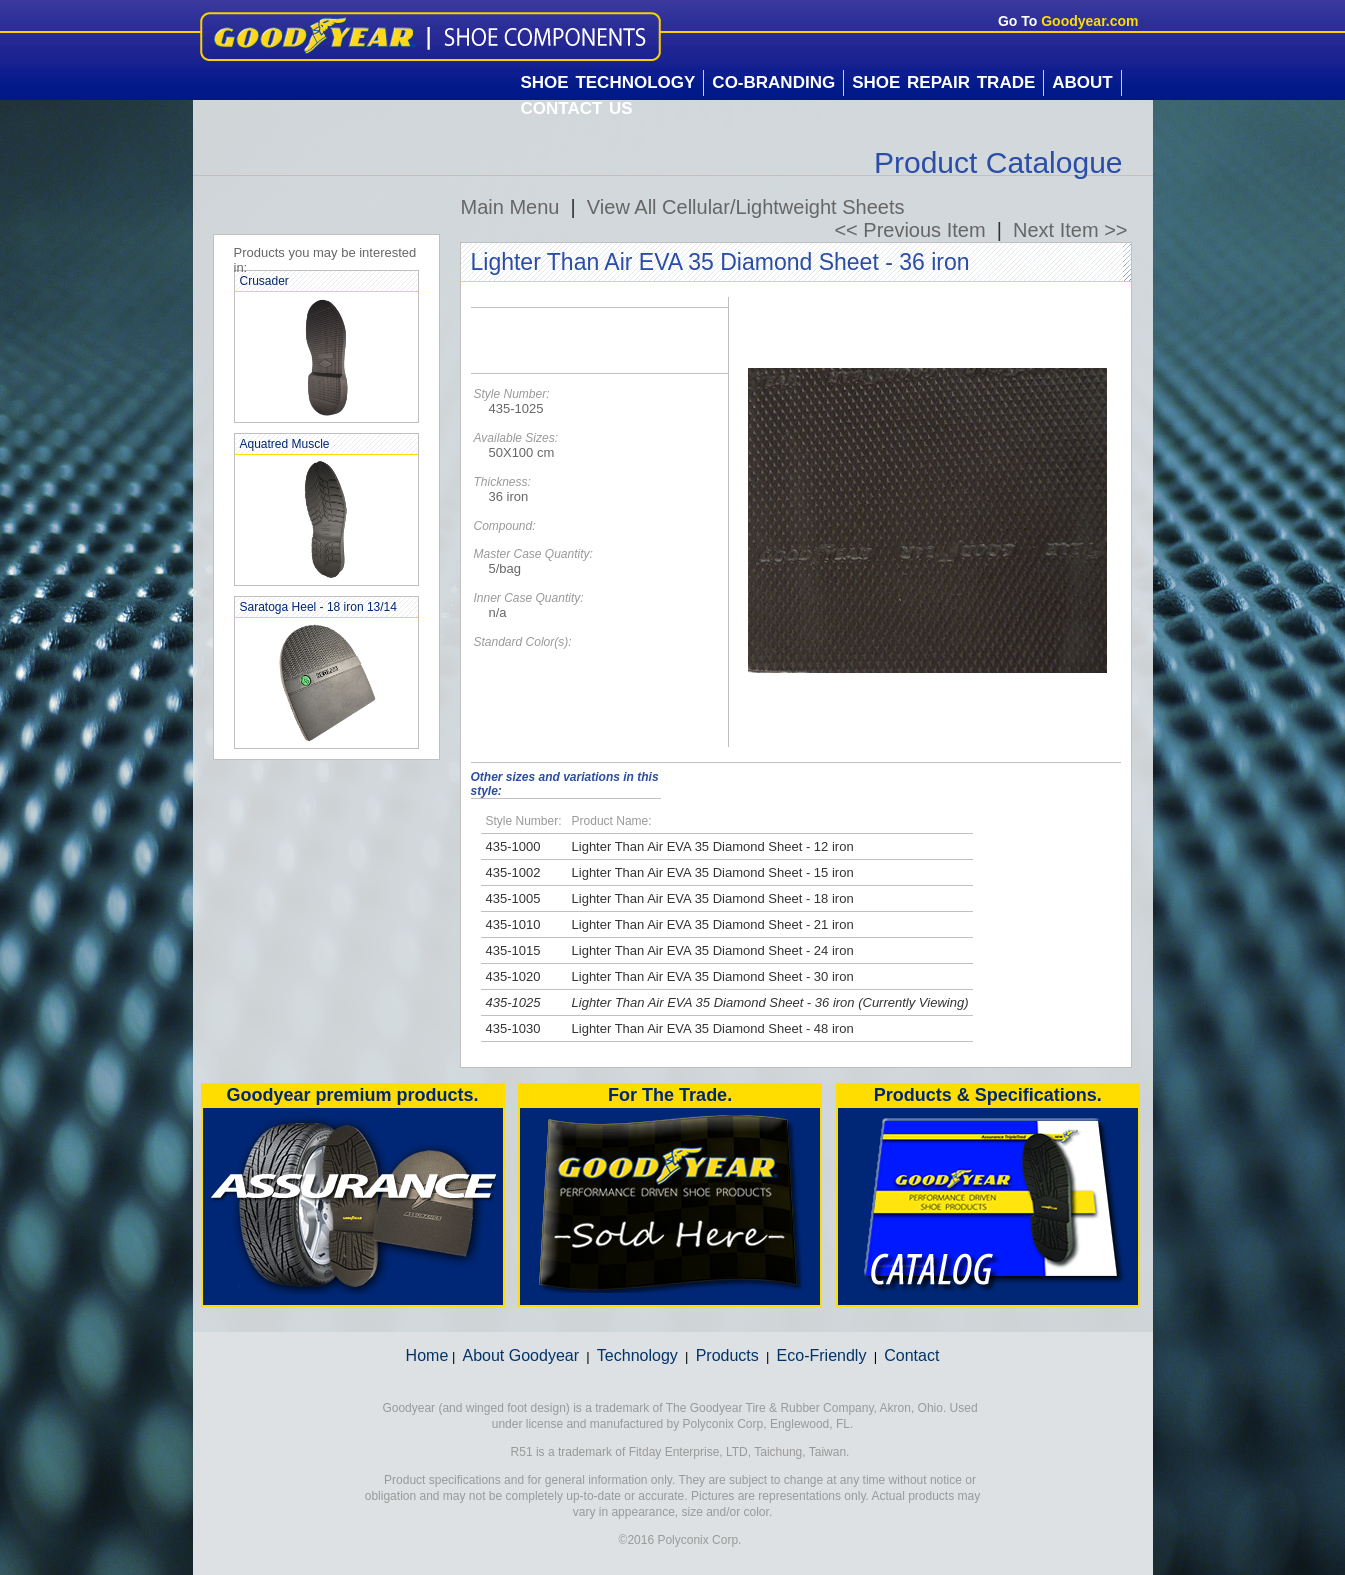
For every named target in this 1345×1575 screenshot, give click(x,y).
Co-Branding (773, 82)
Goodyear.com (1089, 21)
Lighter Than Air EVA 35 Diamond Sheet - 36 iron (713, 1002)
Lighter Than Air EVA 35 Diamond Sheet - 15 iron (713, 872)
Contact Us (577, 108)
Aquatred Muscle (285, 444)
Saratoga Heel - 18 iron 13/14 (318, 607)
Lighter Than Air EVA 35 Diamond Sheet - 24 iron (713, 950)
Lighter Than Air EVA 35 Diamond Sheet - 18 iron (713, 898)
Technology (637, 1355)
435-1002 (513, 872)
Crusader (264, 281)
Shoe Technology (608, 82)
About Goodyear (521, 1355)
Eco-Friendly (822, 1355)
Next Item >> (1070, 230)
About (1082, 82)
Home (427, 1355)
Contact (911, 1355)
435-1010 (513, 924)
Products (727, 1355)
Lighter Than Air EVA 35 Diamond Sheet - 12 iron (713, 846)
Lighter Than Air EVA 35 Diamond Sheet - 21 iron (713, 924)
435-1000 (513, 846)
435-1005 (513, 898)
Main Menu (510, 207)
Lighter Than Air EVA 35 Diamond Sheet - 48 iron (713, 1028)
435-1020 (513, 976)
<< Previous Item (909, 230)
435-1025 (513, 1002)
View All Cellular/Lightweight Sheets (746, 207)
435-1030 (513, 1028)
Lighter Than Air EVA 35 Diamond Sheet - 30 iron (713, 976)
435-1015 (513, 950)
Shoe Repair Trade (943, 82)
